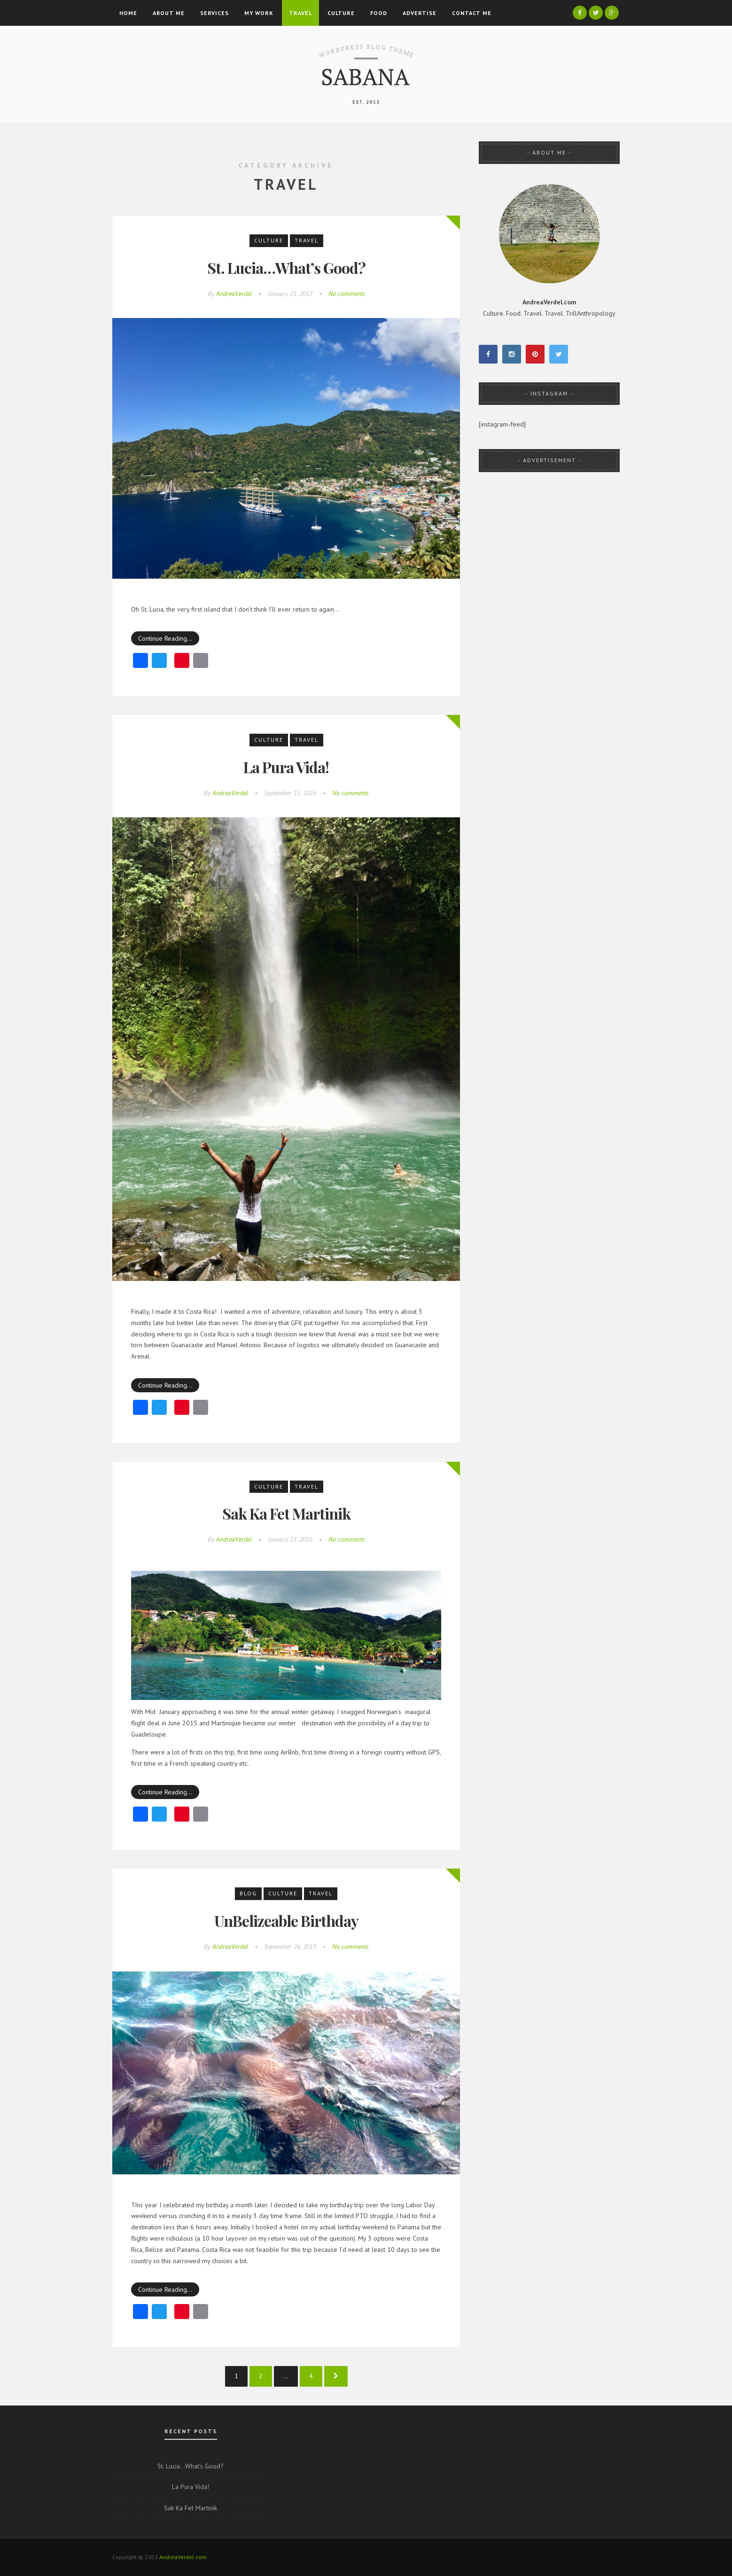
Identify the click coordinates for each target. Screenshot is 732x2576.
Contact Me (471, 12)
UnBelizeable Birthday (286, 1920)
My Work (258, 12)
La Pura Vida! (286, 767)
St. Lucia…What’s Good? (286, 267)
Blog (248, 1893)
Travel (300, 12)
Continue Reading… (165, 638)
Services (214, 12)
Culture (341, 12)
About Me (169, 12)
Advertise (419, 12)
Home (128, 12)
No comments (346, 293)
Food (378, 12)
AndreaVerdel (234, 293)
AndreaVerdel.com (183, 2556)
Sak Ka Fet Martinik (286, 1513)
